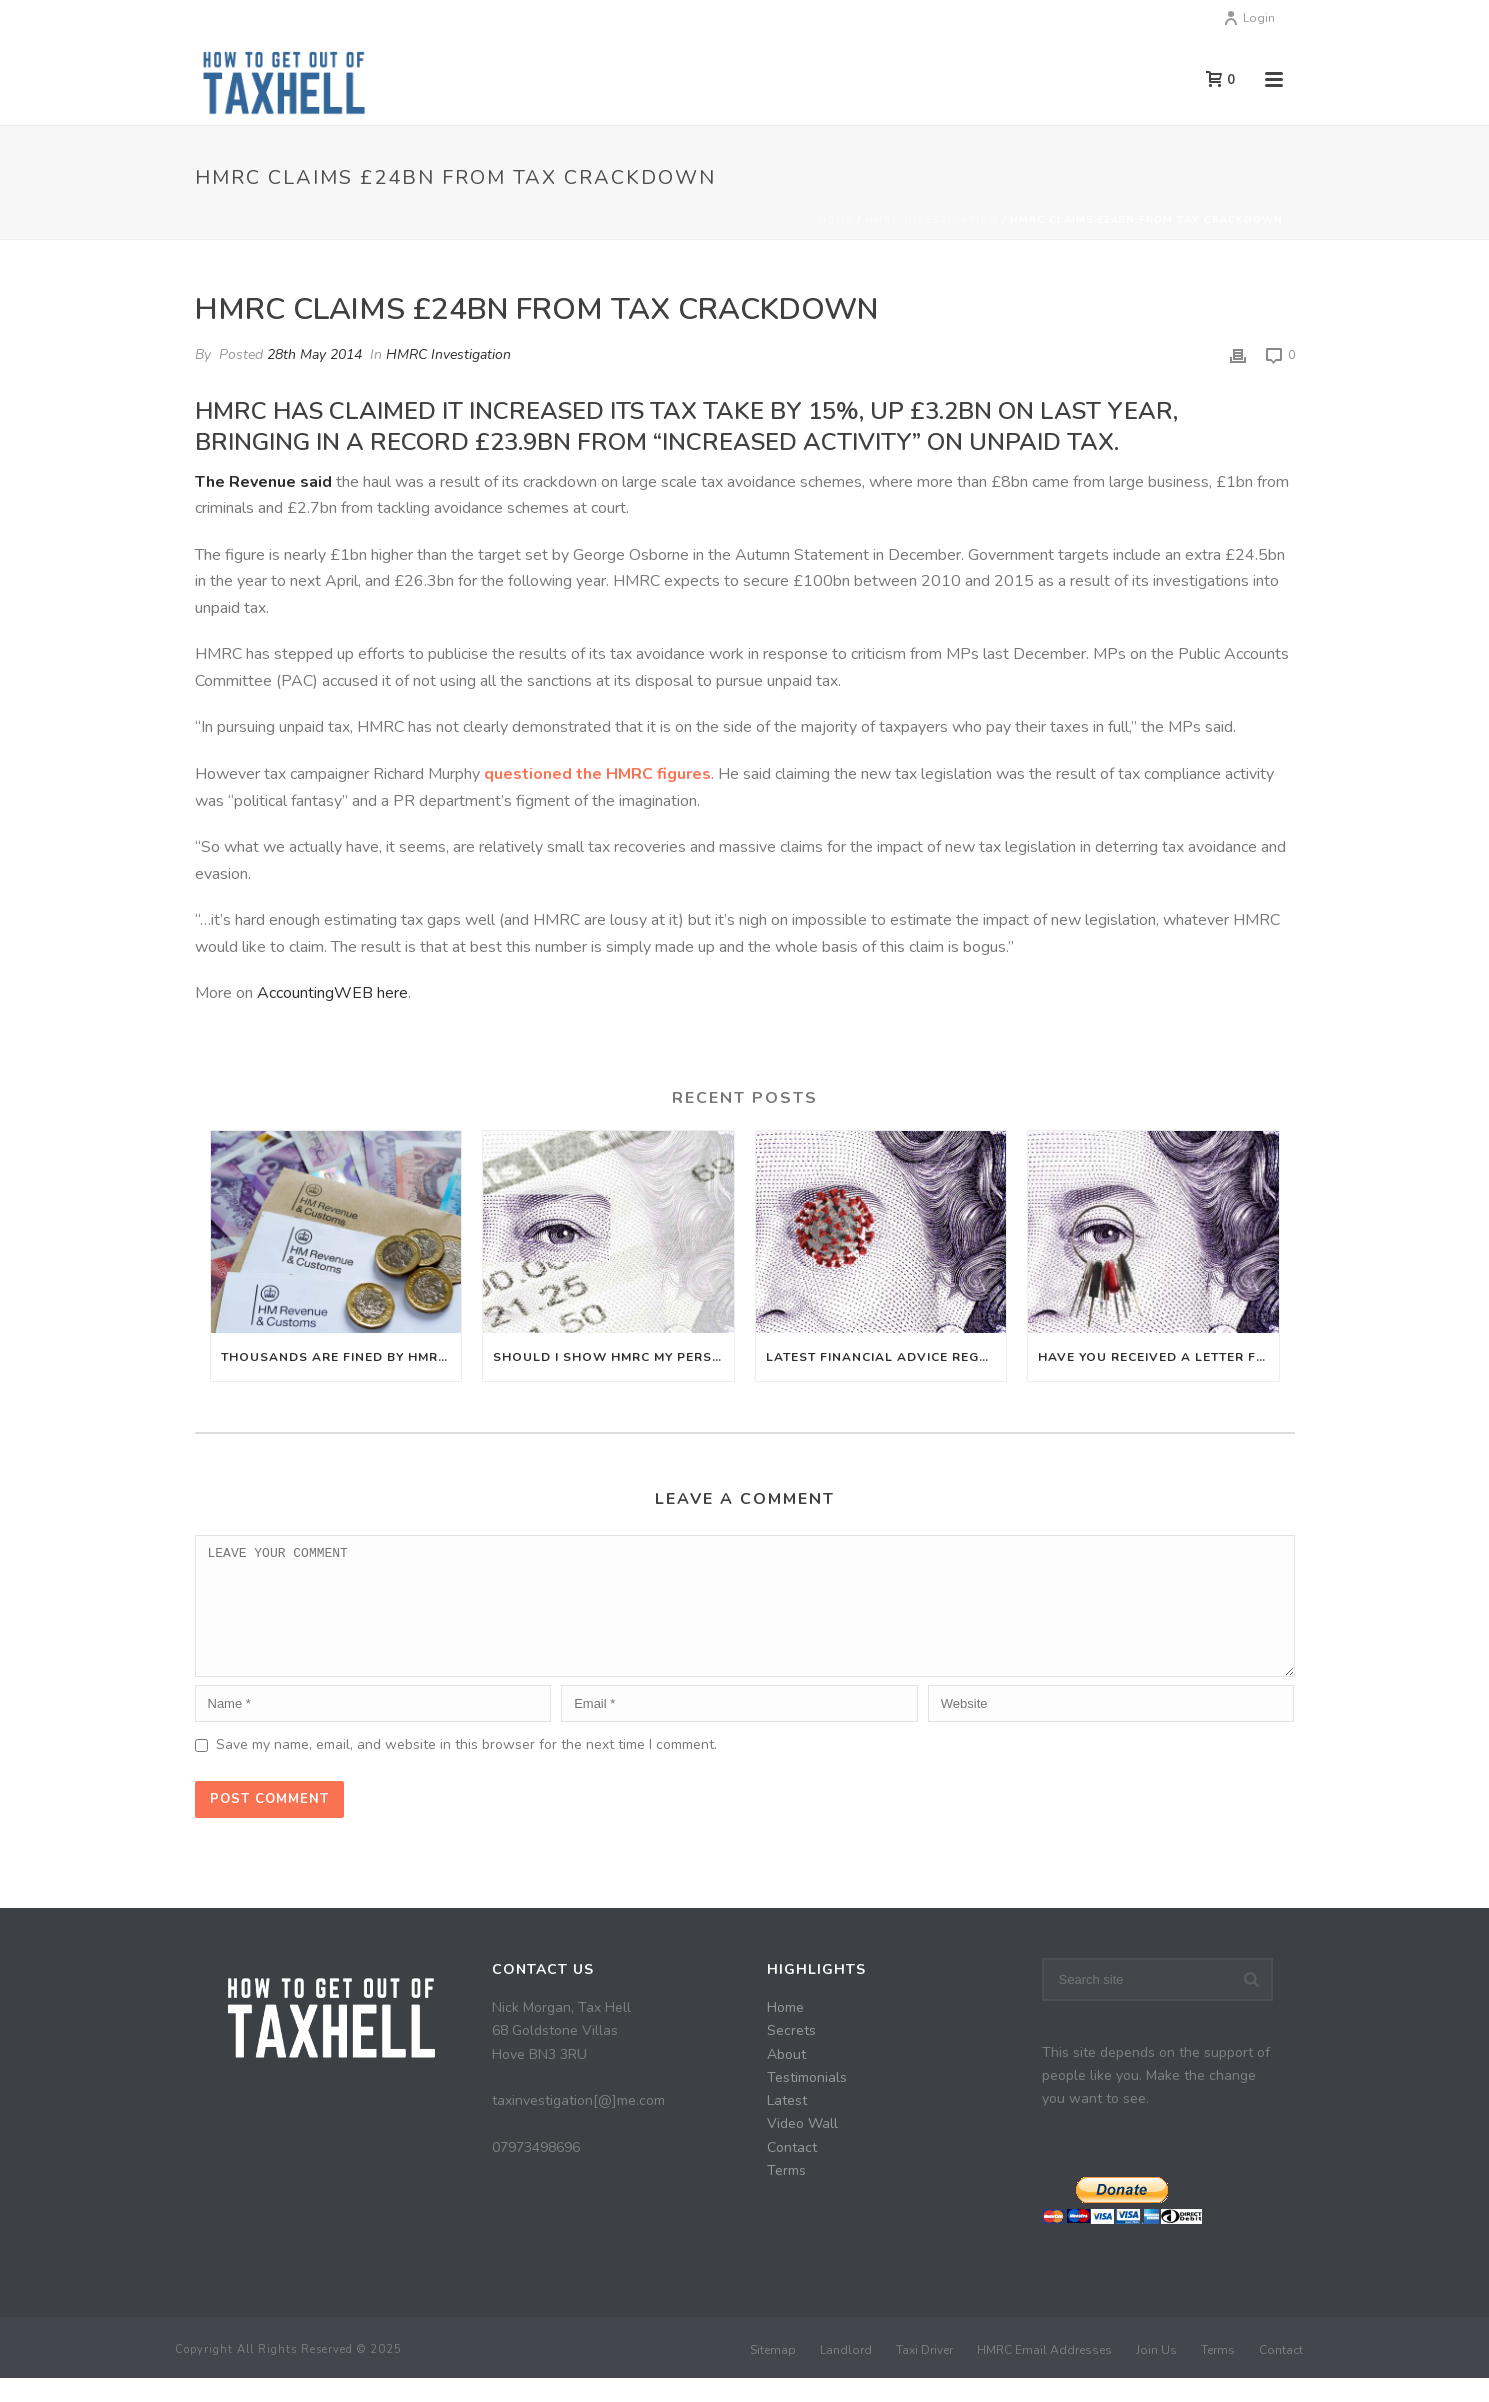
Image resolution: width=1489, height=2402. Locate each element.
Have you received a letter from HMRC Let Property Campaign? (1158, 1357)
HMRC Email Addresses (1044, 2374)
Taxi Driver (924, 2374)
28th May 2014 (314, 354)
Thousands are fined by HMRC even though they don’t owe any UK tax (341, 1357)
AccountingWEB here (332, 993)
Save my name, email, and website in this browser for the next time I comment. (466, 1768)
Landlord (846, 2374)
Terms (786, 2194)
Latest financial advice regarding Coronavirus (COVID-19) (886, 1357)
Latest (787, 2124)
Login (1249, 18)
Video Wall (802, 2147)
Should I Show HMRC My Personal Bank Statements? (613, 1357)
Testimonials (807, 2101)
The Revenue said (263, 482)
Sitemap (773, 2374)
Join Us (1156, 2374)
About (786, 2078)
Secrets (791, 2054)
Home (835, 220)
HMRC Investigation (931, 220)
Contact (792, 2171)
